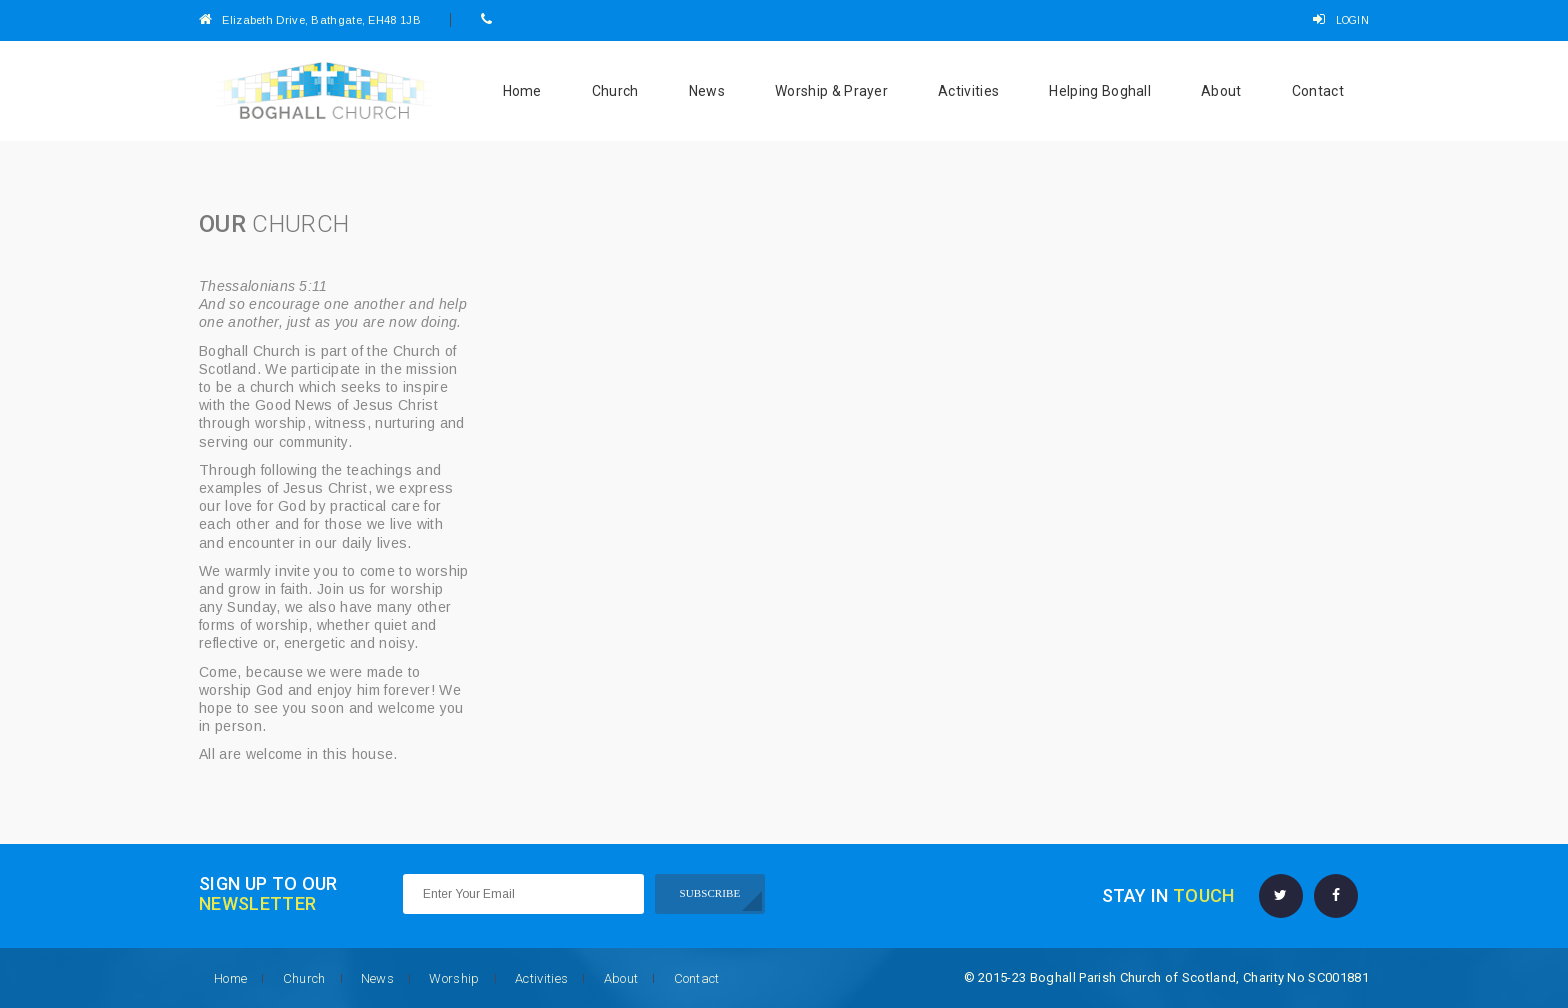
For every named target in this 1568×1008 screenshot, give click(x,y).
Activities (968, 91)
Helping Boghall (1100, 91)
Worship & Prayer (831, 91)
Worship (454, 978)
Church (615, 91)
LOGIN (1341, 20)
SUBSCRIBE (710, 893)
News (707, 91)
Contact (1318, 91)
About (1221, 91)
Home (522, 91)
